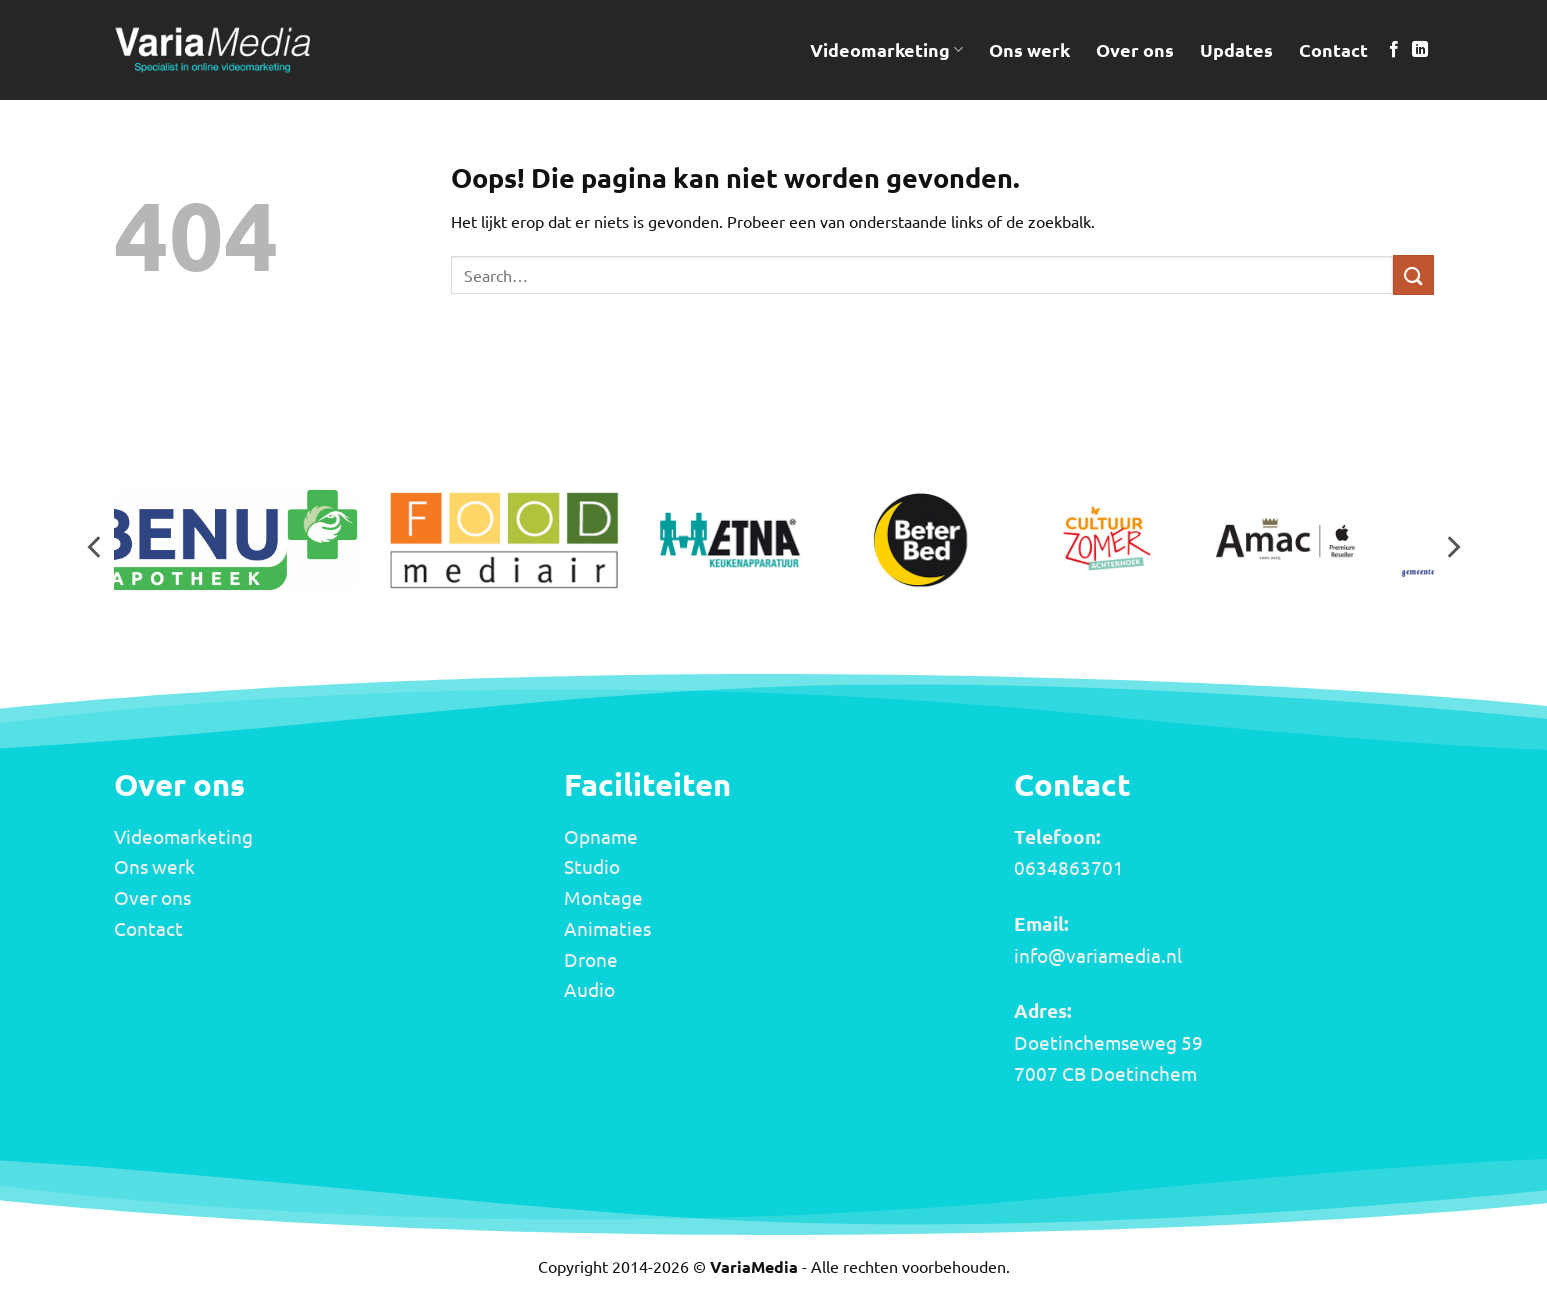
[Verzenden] (1413, 274)
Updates (1236, 49)
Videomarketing (886, 49)
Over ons (1135, 49)
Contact (1333, 49)
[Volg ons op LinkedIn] (1420, 50)
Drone (591, 959)
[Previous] (96, 546)
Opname (601, 836)
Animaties (607, 928)
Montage (603, 897)
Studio (592, 866)
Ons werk (1029, 49)
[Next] (1452, 546)
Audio (589, 989)
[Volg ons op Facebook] (1394, 50)
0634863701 (1069, 867)
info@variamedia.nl (1098, 955)
